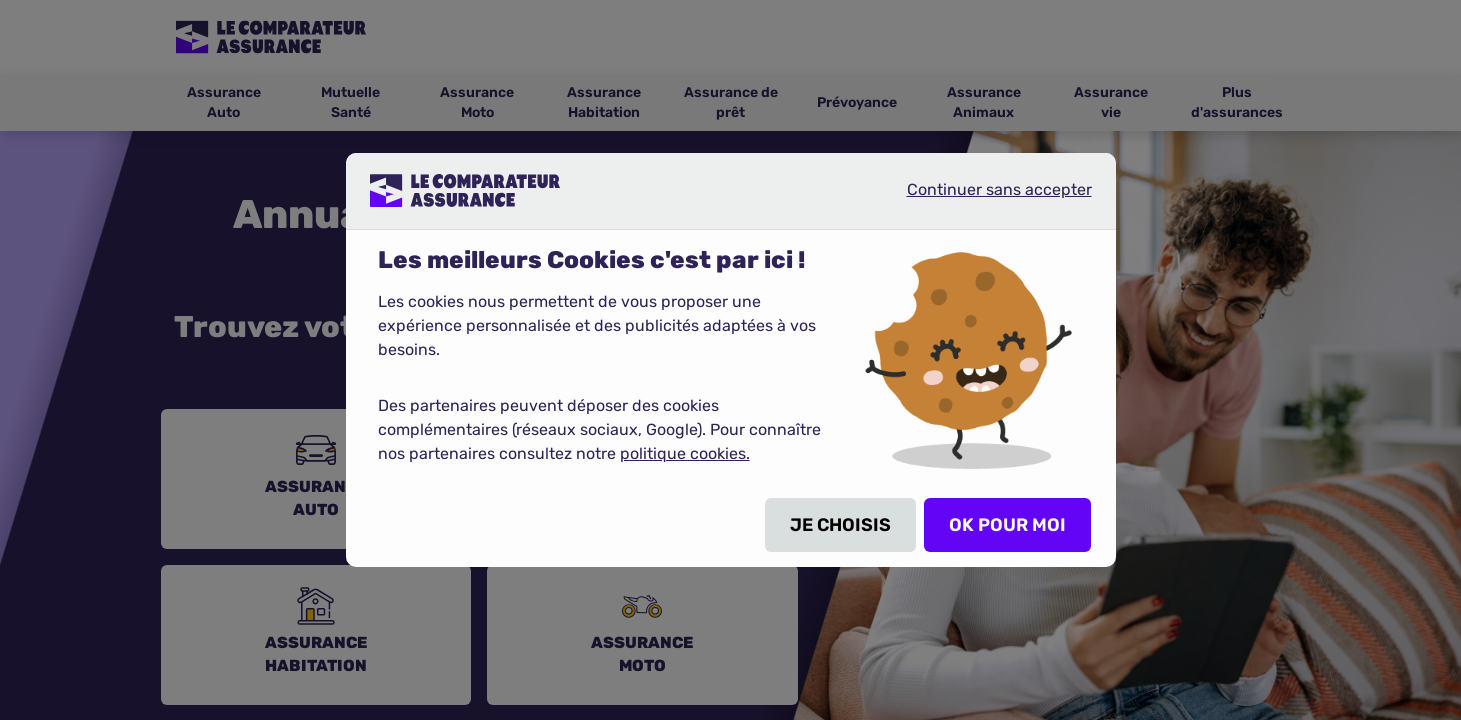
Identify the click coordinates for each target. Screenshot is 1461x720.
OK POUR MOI (1007, 525)
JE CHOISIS (840, 525)
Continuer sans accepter (983, 198)
